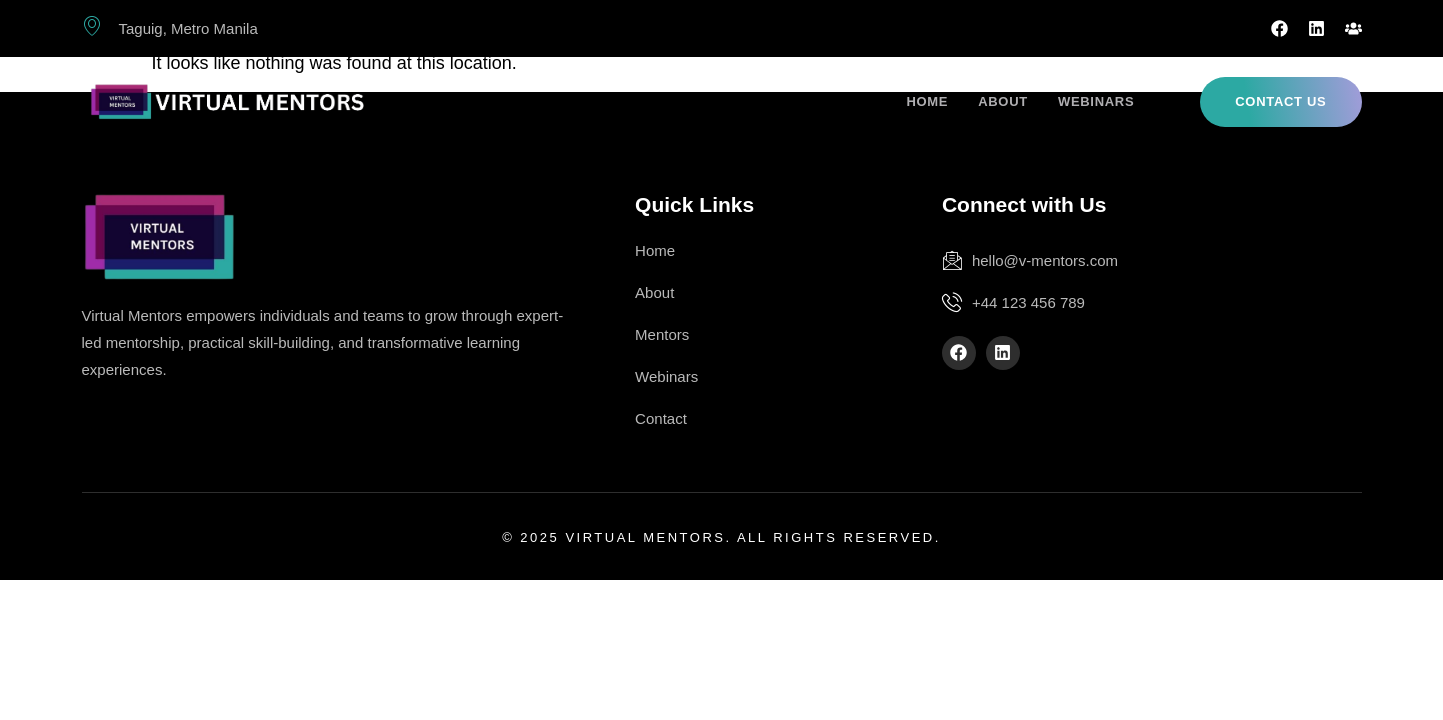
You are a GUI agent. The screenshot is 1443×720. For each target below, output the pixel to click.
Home (927, 101)
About (1003, 101)
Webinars (1096, 101)
